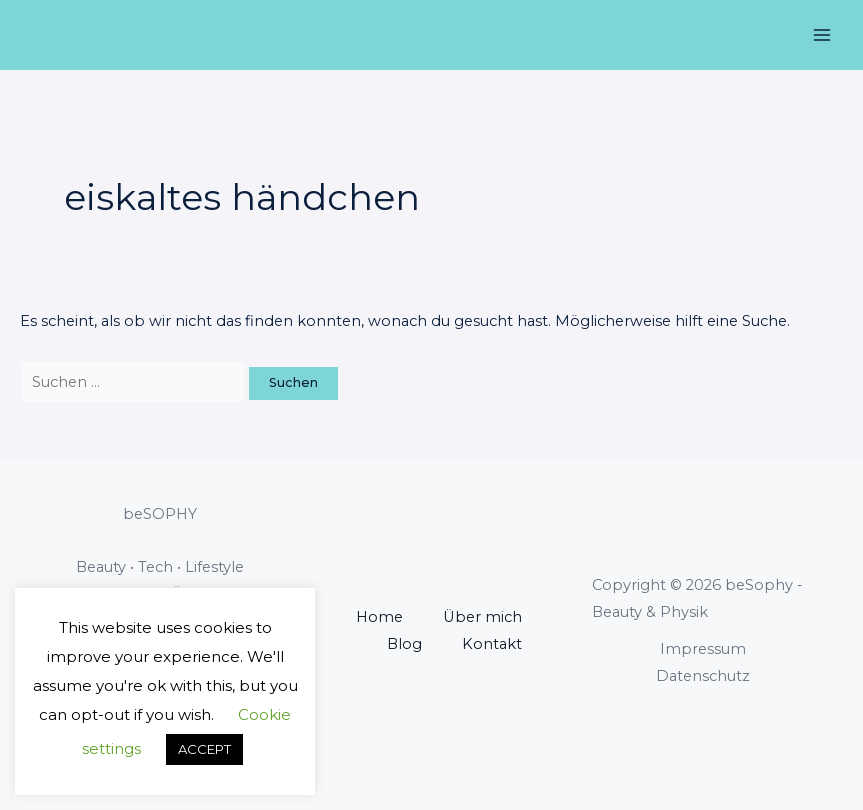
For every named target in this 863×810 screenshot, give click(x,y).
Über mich (482, 617)
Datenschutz (703, 676)
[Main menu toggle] (822, 35)
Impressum (703, 649)
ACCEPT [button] (204, 749)
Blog (404, 644)
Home (379, 617)
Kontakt (492, 644)
